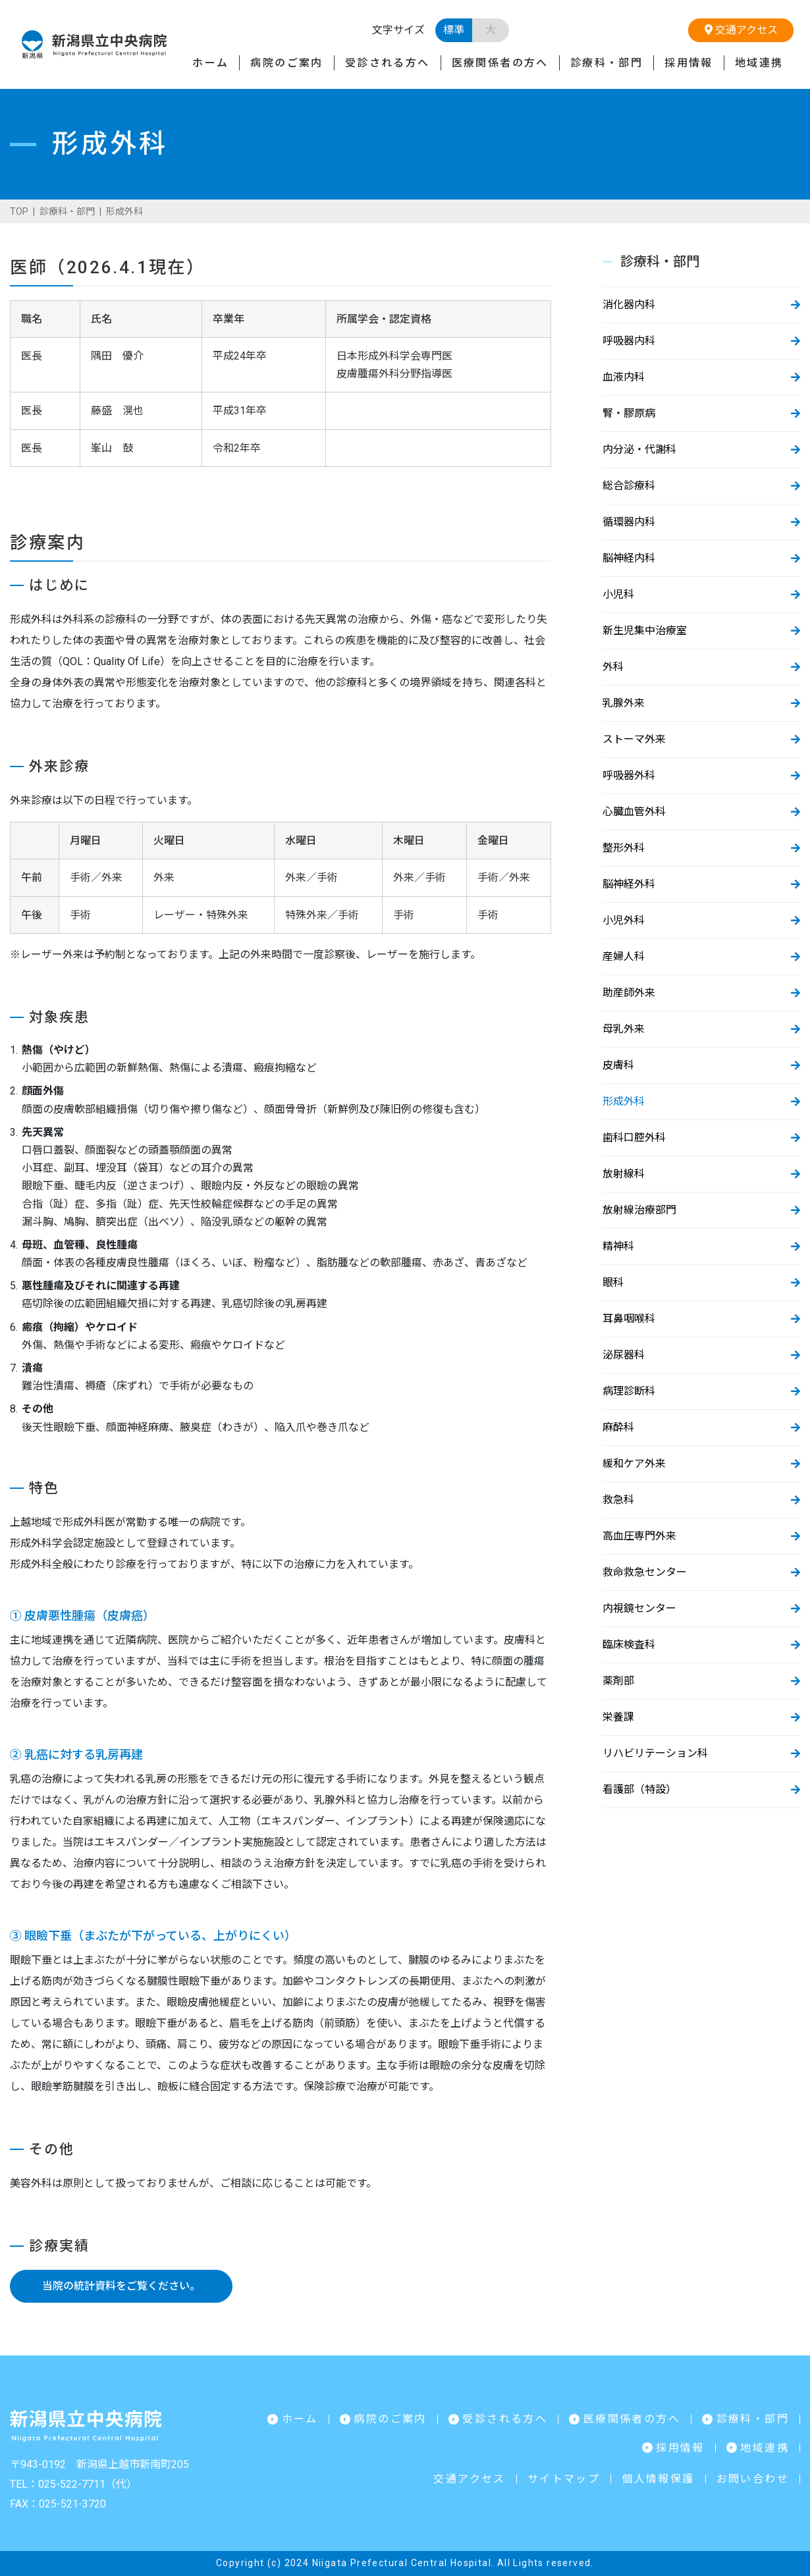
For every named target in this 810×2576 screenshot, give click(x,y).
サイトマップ (563, 2479)
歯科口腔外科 (634, 1137)
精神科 (618, 1246)
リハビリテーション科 (655, 1753)
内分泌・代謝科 (639, 449)
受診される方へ (387, 63)
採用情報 (688, 63)
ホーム (210, 63)
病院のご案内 (286, 63)
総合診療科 (629, 485)
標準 (453, 30)
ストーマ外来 (634, 739)
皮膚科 (618, 1065)
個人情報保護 (658, 2479)
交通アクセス (741, 30)
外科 (613, 666)
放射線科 (624, 1173)
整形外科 (624, 848)
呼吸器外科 (629, 775)
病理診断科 (629, 1391)
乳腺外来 (624, 703)
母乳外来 (624, 1029)
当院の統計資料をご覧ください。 (121, 2286)
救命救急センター (645, 1572)
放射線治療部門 (639, 1210)
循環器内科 (629, 522)
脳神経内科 (629, 558)
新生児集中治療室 (645, 630)
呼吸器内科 (629, 341)
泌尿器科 (624, 1355)
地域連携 (759, 63)
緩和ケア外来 (634, 1463)
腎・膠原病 (629, 413)
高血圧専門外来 (639, 1536)
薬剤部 (618, 1681)
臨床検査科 (629, 1644)
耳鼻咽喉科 (629, 1318)
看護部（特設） (639, 1789)
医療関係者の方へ (500, 63)
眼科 (613, 1282)
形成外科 (624, 1101)
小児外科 (624, 920)
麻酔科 (618, 1427)
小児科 (618, 594)
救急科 (618, 1499)
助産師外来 (629, 992)
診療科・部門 (606, 63)
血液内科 (624, 377)
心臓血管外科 (634, 811)
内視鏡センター (639, 1608)
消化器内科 (629, 304)
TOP (19, 211)
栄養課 (618, 1717)
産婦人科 (624, 956)
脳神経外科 (629, 884)
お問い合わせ (752, 2479)
